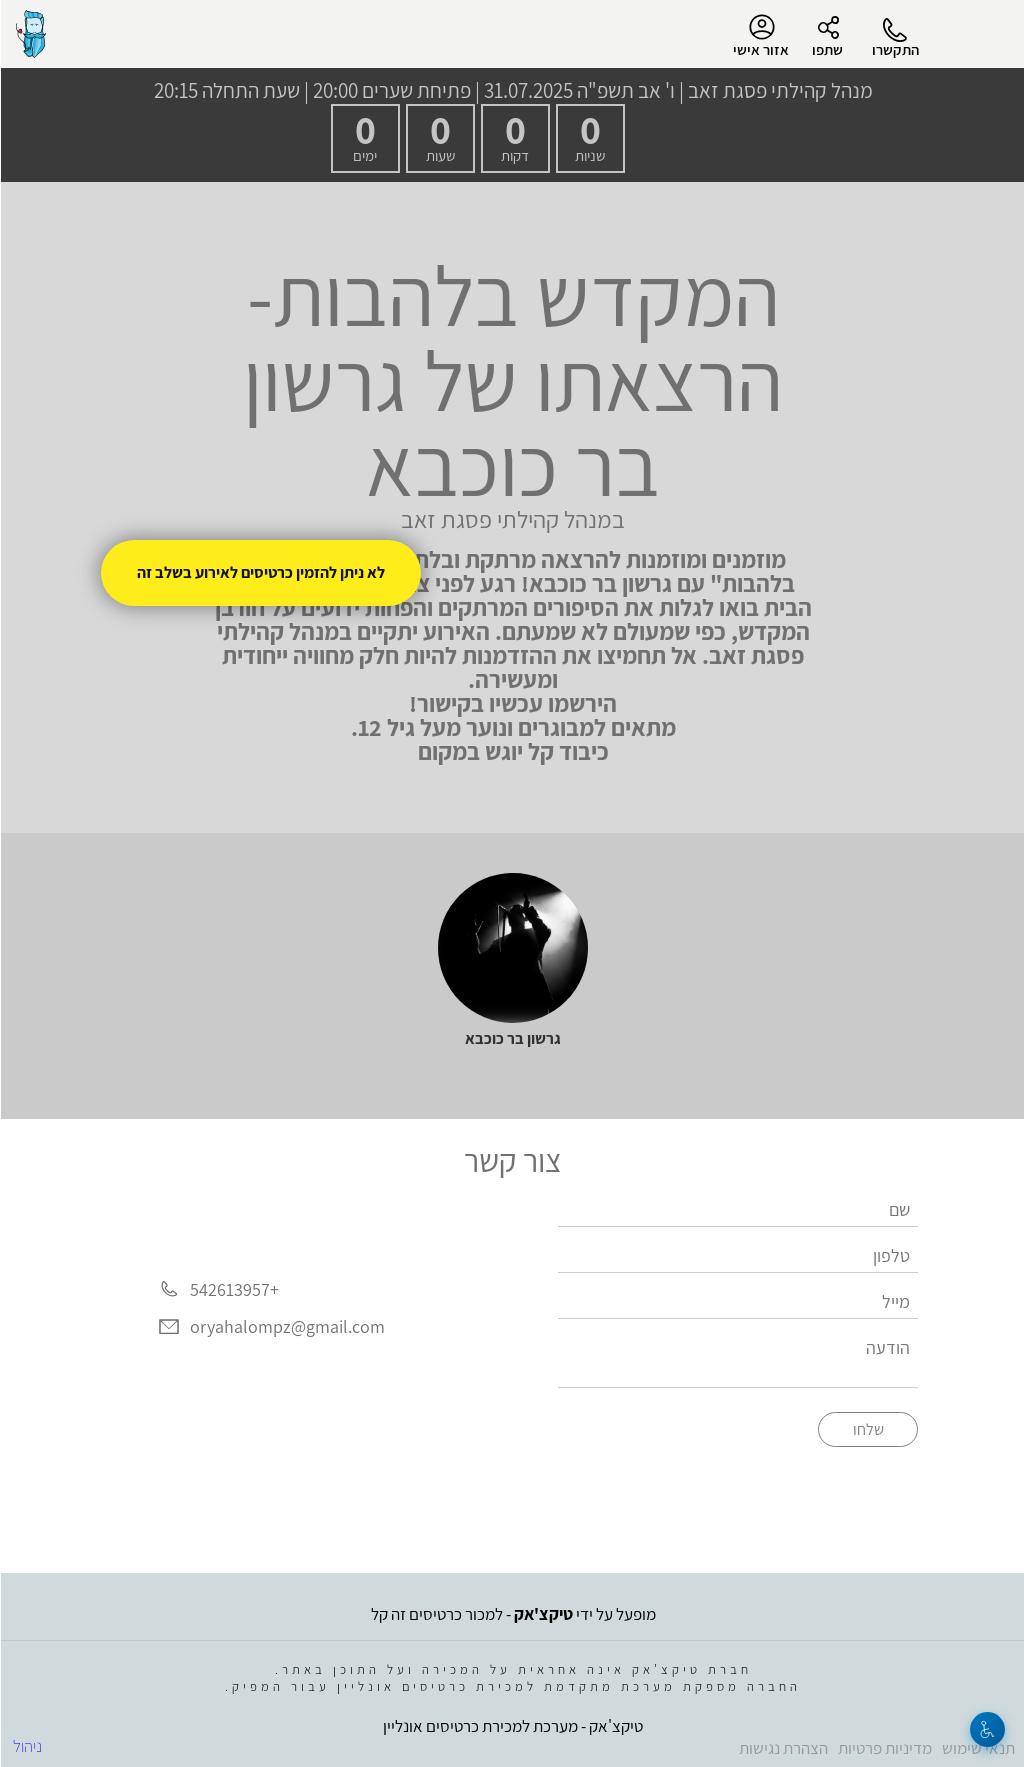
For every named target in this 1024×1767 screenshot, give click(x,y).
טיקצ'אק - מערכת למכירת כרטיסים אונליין (512, 1726)
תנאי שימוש (977, 1748)
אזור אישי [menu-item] (760, 36)
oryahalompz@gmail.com (286, 1327)
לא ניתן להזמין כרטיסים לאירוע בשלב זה (260, 572)
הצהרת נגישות (782, 1748)
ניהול (26, 1746)
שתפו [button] (826, 49)
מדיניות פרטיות (884, 1748)
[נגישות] (986, 1729)
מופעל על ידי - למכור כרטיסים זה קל (512, 1614)
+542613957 (233, 1289)
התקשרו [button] (894, 49)
